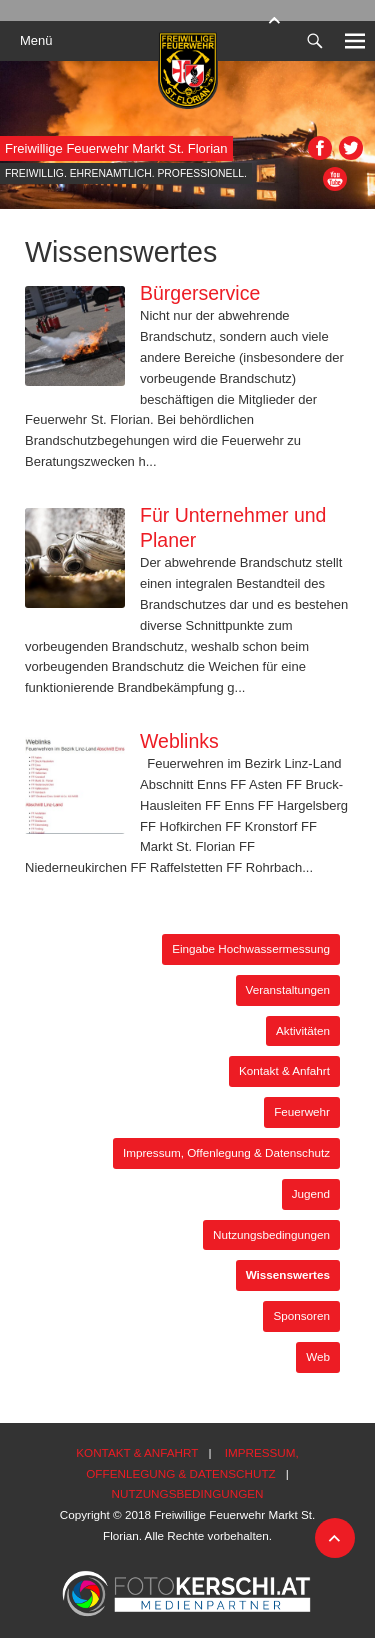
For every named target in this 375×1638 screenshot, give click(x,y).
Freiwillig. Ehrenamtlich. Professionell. (126, 173)
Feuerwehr (302, 1111)
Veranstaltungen (288, 989)
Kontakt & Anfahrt (284, 1070)
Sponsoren (301, 1315)
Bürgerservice (200, 293)
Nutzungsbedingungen (271, 1234)
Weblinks (179, 741)
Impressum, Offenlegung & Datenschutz (226, 1152)
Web (318, 1356)
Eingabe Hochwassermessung (251, 948)
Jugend (311, 1193)
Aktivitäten (303, 1030)
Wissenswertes (288, 1274)
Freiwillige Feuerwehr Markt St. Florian (116, 148)
